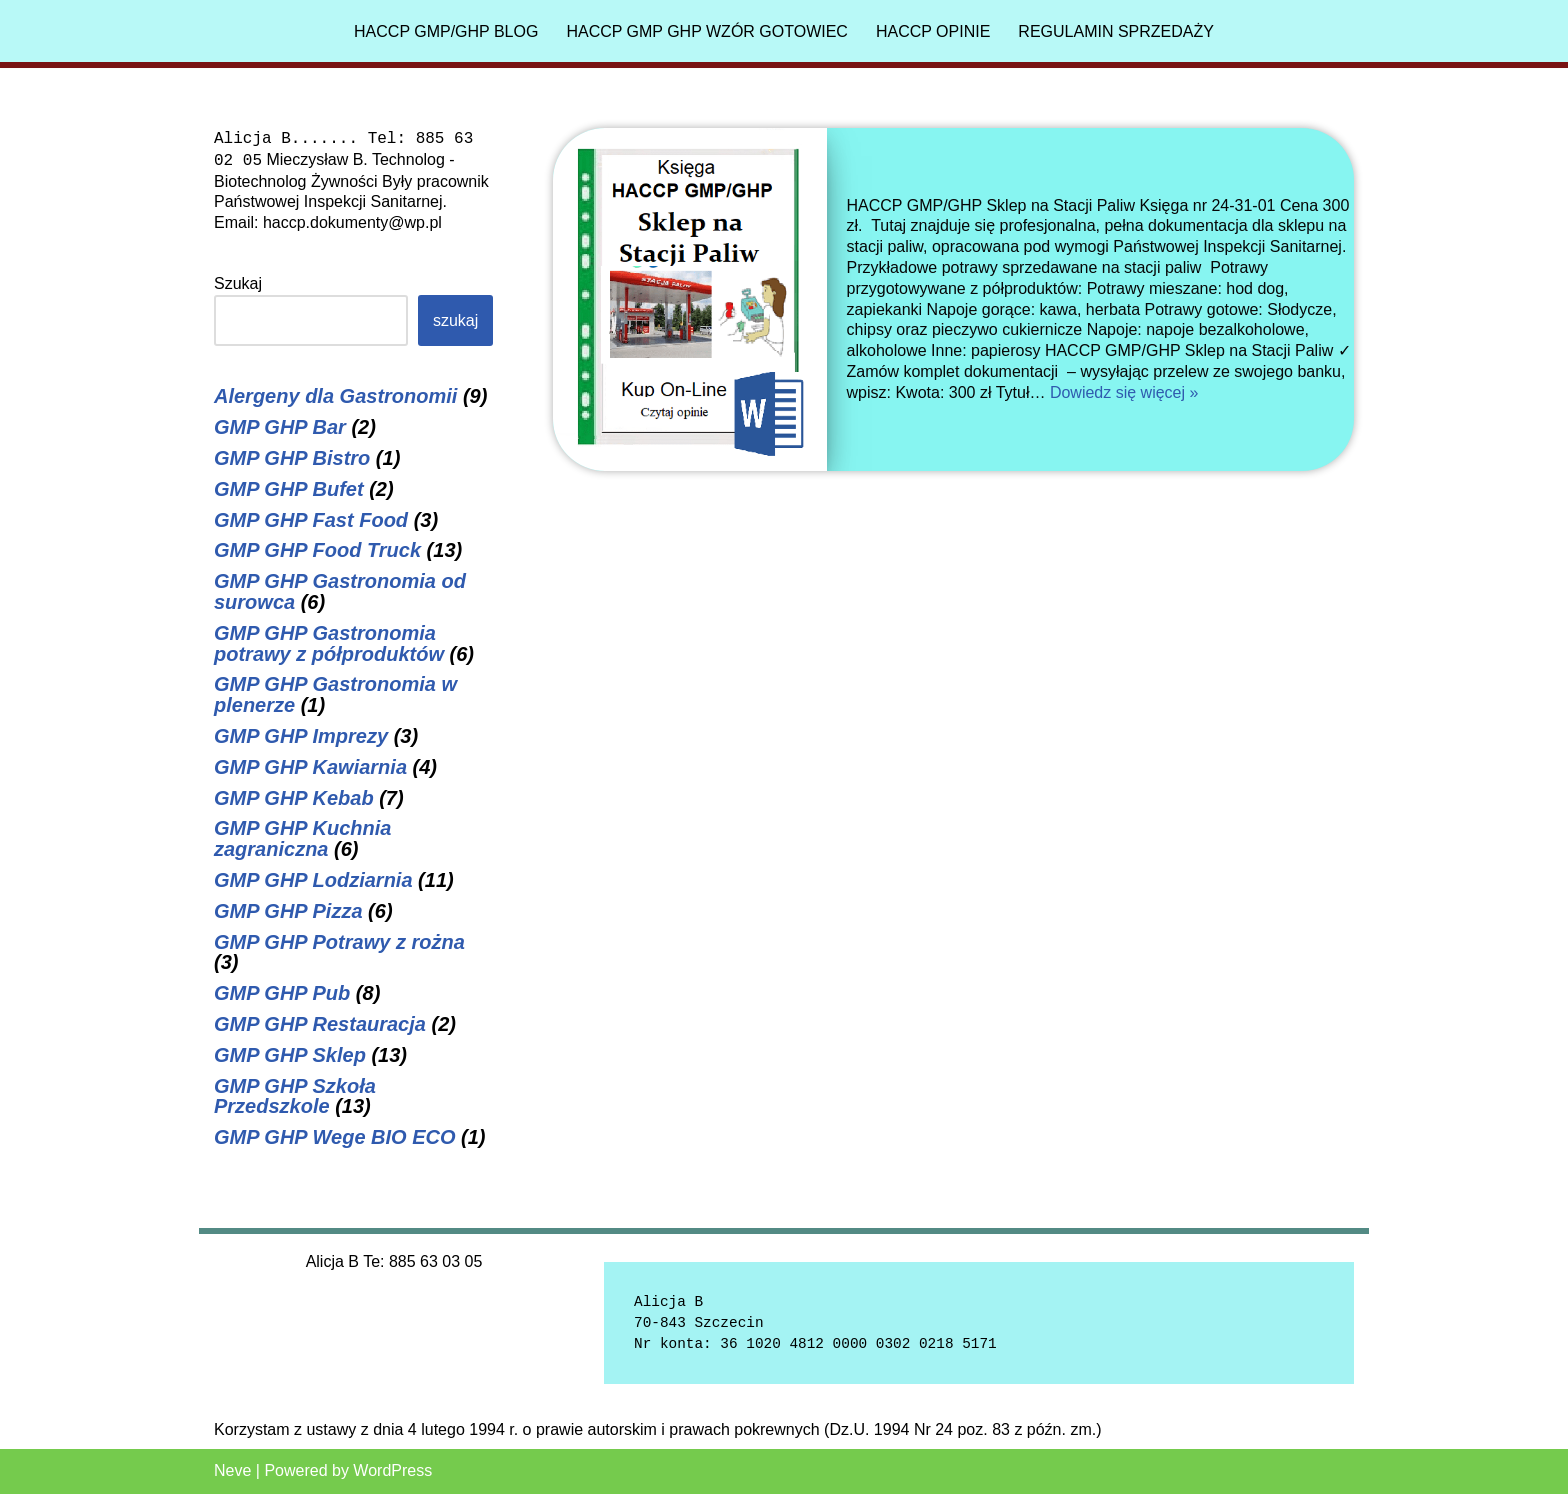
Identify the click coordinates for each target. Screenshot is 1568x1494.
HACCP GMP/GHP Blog (446, 31)
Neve (232, 1470)
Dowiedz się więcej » (1124, 392)
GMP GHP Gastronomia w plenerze (335, 694)
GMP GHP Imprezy (301, 736)
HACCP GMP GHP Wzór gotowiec (707, 31)
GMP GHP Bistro (292, 458)
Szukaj (238, 283)
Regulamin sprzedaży (1116, 31)
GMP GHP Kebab (294, 798)
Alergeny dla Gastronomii (335, 396)
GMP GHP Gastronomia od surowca (340, 591)
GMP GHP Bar (280, 427)
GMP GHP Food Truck (317, 550)
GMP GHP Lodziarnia (313, 880)
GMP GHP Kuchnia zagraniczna (302, 838)
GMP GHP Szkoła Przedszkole (295, 1096)
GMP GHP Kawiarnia (310, 767)
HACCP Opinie (933, 31)
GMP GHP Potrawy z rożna (339, 942)
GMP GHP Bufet (289, 489)
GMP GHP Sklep (290, 1055)
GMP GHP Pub (282, 993)
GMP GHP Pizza (288, 911)
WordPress (392, 1470)
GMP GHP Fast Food (311, 520)
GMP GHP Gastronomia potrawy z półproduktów (329, 643)
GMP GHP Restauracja (320, 1024)
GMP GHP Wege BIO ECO (335, 1137)
